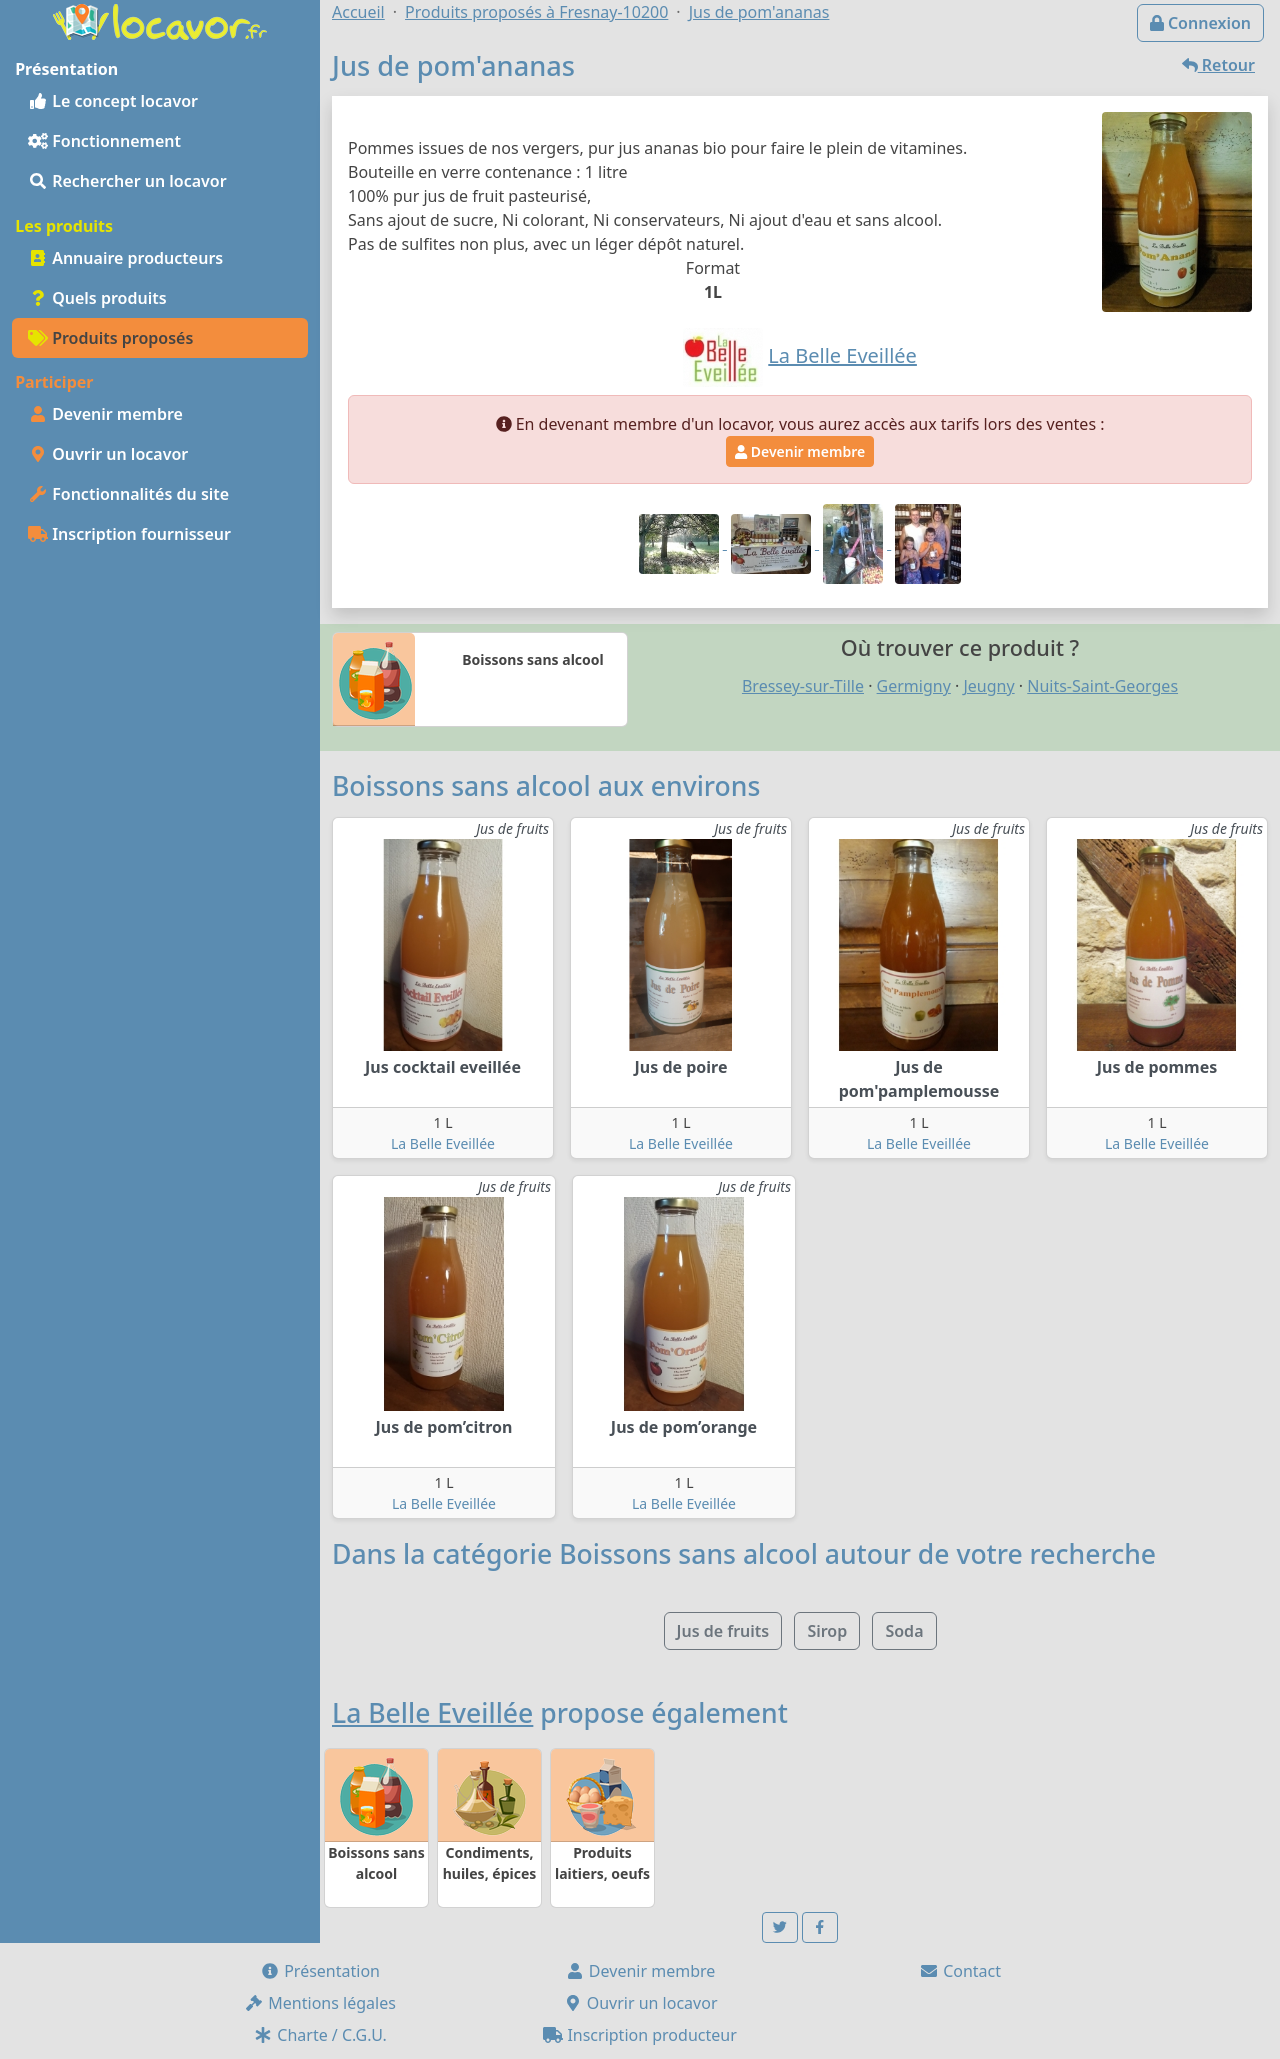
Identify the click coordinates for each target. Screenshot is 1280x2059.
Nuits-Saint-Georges (1102, 686)
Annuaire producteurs (125, 258)
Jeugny (988, 686)
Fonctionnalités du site (128, 494)
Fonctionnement (104, 141)
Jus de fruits (723, 1631)
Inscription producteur (640, 2035)
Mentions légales (320, 2003)
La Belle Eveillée (443, 1143)
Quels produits (97, 298)
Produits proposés (110, 338)
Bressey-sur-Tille (803, 686)
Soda (904, 1631)
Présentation (320, 1971)
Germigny (914, 686)
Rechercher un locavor (127, 181)
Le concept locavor (113, 101)
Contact (960, 1971)
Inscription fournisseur (129, 534)
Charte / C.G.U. (320, 2035)
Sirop (827, 1631)
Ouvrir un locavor (108, 454)
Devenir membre (105, 414)
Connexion (1200, 23)
